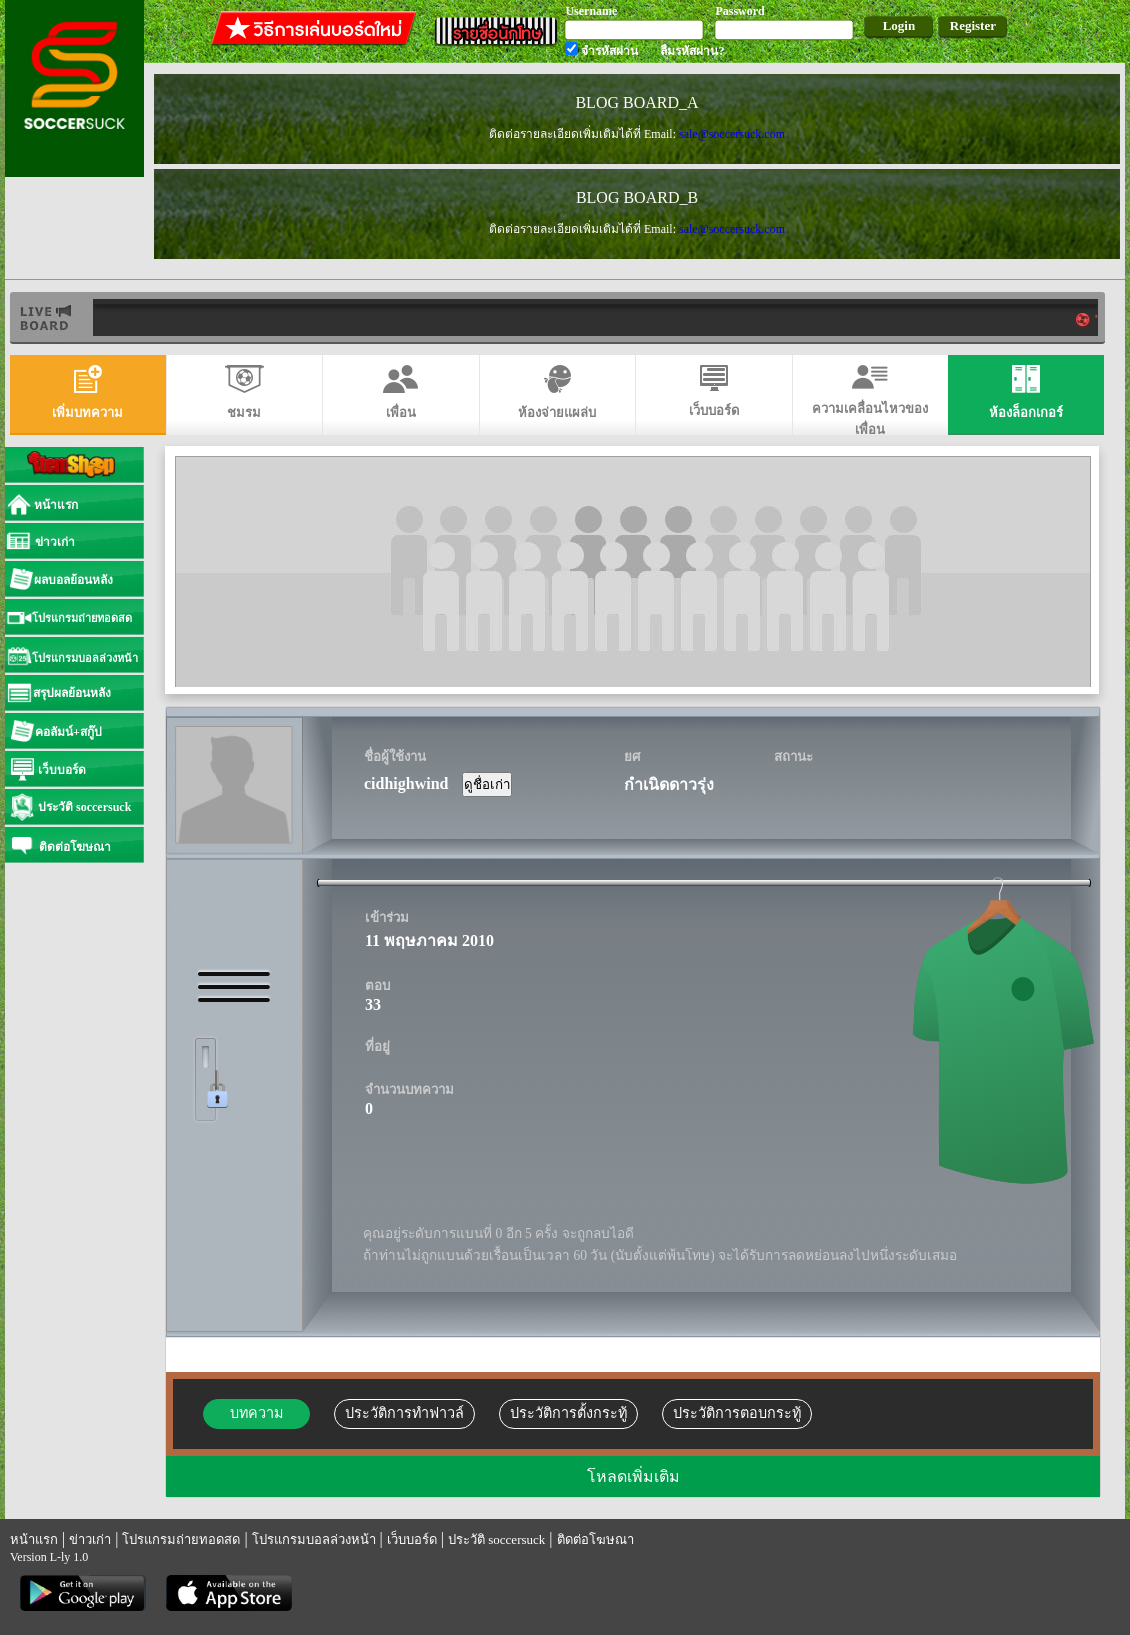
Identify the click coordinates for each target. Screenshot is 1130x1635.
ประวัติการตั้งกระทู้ (568, 1413)
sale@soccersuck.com (732, 134)
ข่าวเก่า (90, 1539)
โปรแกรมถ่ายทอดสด (181, 1539)
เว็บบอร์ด (412, 1539)
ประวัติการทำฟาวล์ (404, 1413)
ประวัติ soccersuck (496, 1539)
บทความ (256, 1413)
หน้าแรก (34, 1539)
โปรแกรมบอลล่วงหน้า (314, 1539)
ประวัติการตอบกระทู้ (737, 1413)
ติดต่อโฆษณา (595, 1539)
